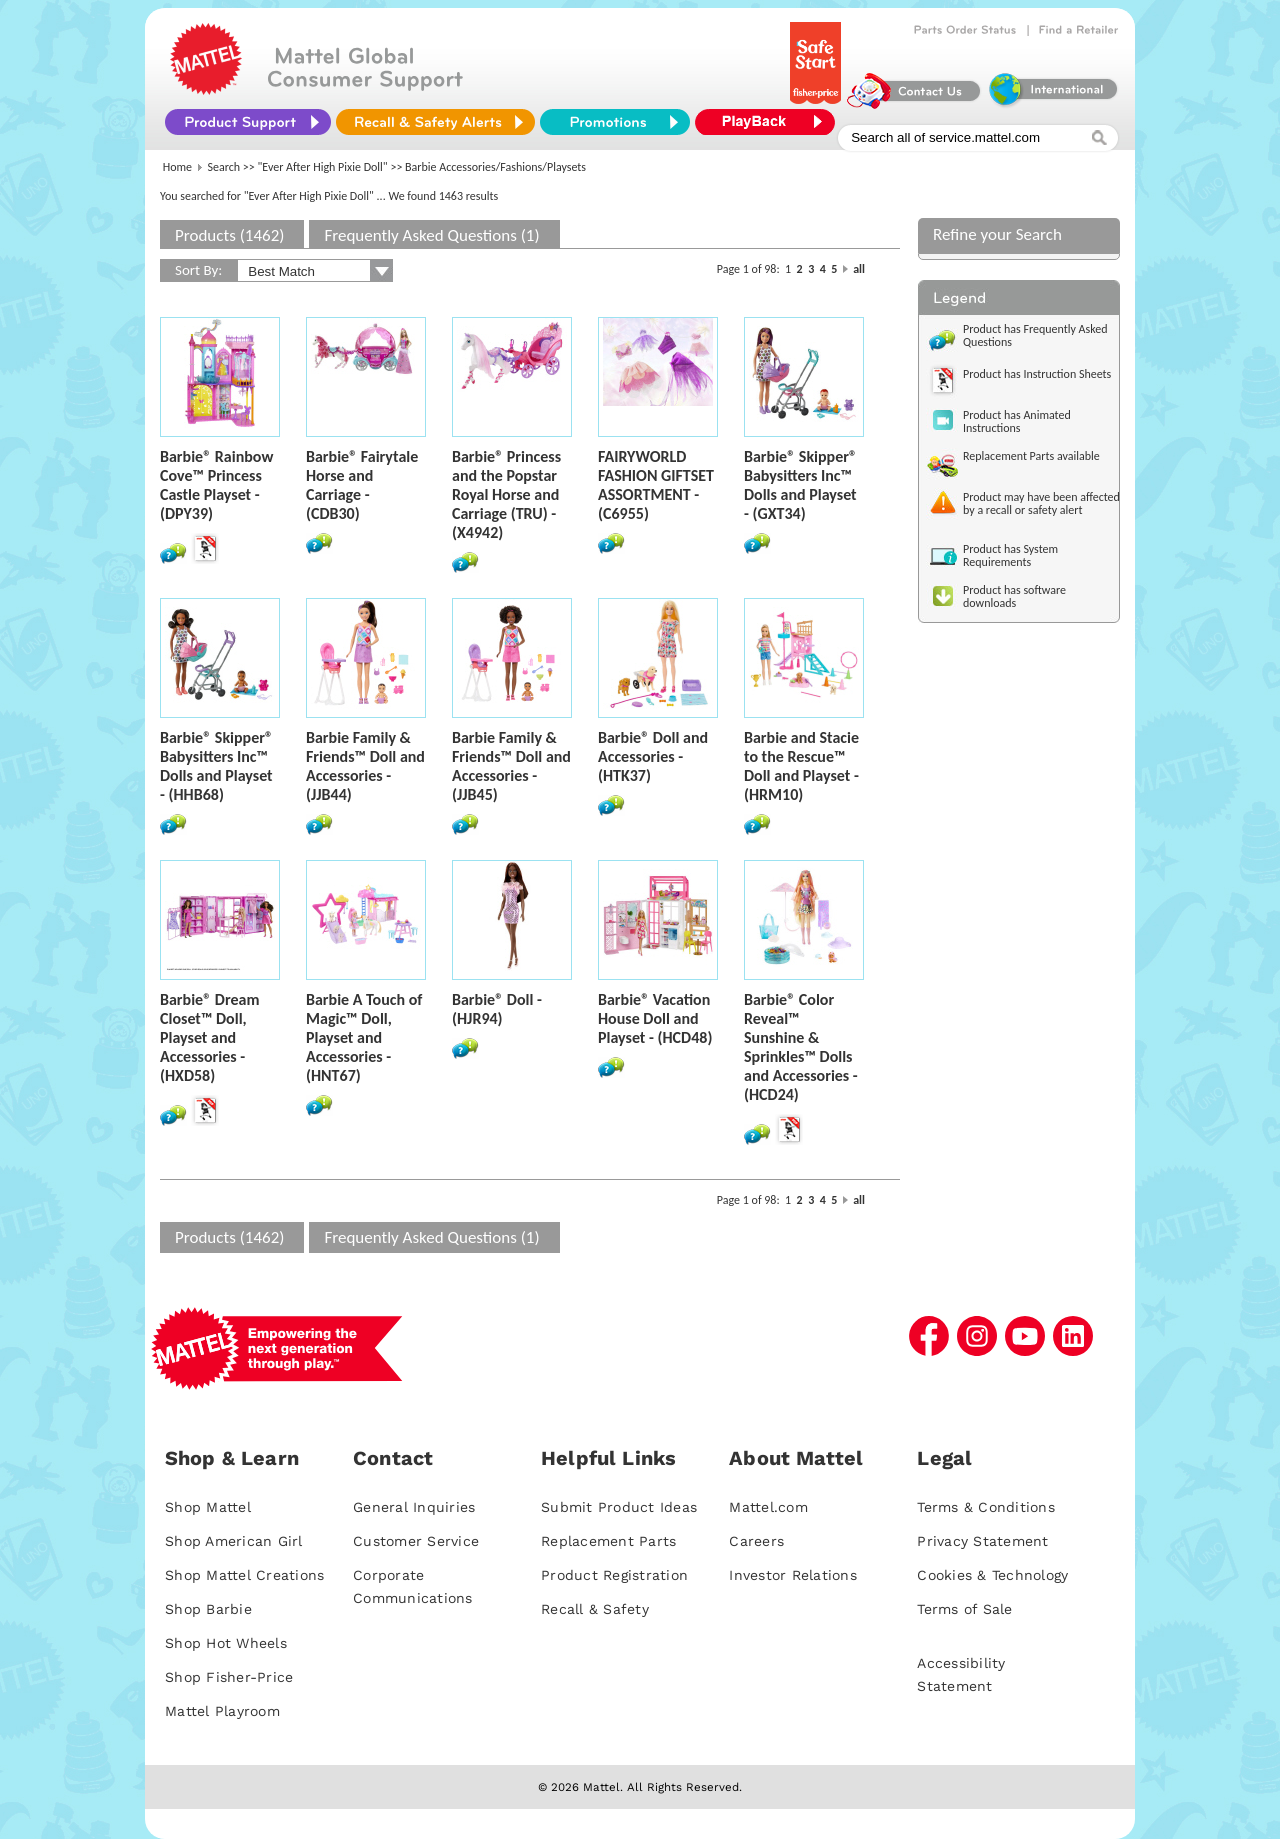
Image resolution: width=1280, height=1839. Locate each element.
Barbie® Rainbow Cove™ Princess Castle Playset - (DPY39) (216, 485)
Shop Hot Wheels (226, 1643)
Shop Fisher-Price (229, 1677)
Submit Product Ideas (619, 1507)
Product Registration (614, 1575)
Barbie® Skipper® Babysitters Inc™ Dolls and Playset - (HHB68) (216, 766)
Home (177, 167)
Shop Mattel (208, 1507)
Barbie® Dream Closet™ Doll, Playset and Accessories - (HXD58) (209, 1037)
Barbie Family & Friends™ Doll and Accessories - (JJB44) (365, 766)
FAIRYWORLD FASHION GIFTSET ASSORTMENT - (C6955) (656, 485)
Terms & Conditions (986, 1507)
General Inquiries (414, 1507)
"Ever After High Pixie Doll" (323, 167)
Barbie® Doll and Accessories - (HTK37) (653, 756)
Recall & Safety (595, 1609)
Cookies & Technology (992, 1575)
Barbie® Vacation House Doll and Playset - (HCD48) (655, 1018)
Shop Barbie (208, 1609)
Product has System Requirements (1010, 555)
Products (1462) (229, 235)
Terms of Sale (964, 1609)
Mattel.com (768, 1507)
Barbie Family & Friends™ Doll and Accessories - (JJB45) (511, 766)
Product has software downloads (1014, 596)
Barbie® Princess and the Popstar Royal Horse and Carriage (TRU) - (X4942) (506, 494)
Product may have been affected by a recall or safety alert (1041, 503)
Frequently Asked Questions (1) (431, 235)
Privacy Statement (982, 1541)
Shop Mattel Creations (244, 1575)
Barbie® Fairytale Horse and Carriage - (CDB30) (362, 485)
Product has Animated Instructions (1017, 421)
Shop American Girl (234, 1541)
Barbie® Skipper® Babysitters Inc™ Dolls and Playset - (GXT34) (800, 485)
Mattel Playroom (222, 1711)
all (859, 269)
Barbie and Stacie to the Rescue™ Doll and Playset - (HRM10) (801, 766)
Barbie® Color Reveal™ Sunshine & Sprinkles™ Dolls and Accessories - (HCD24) (801, 1047)
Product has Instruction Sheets (1037, 374)
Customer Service (416, 1541)
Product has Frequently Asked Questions (1035, 335)
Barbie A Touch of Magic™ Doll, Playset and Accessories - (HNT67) (364, 1037)
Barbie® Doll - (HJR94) (497, 1009)
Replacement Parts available (1031, 456)
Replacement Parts (608, 1541)
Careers (756, 1541)
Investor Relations (793, 1575)
